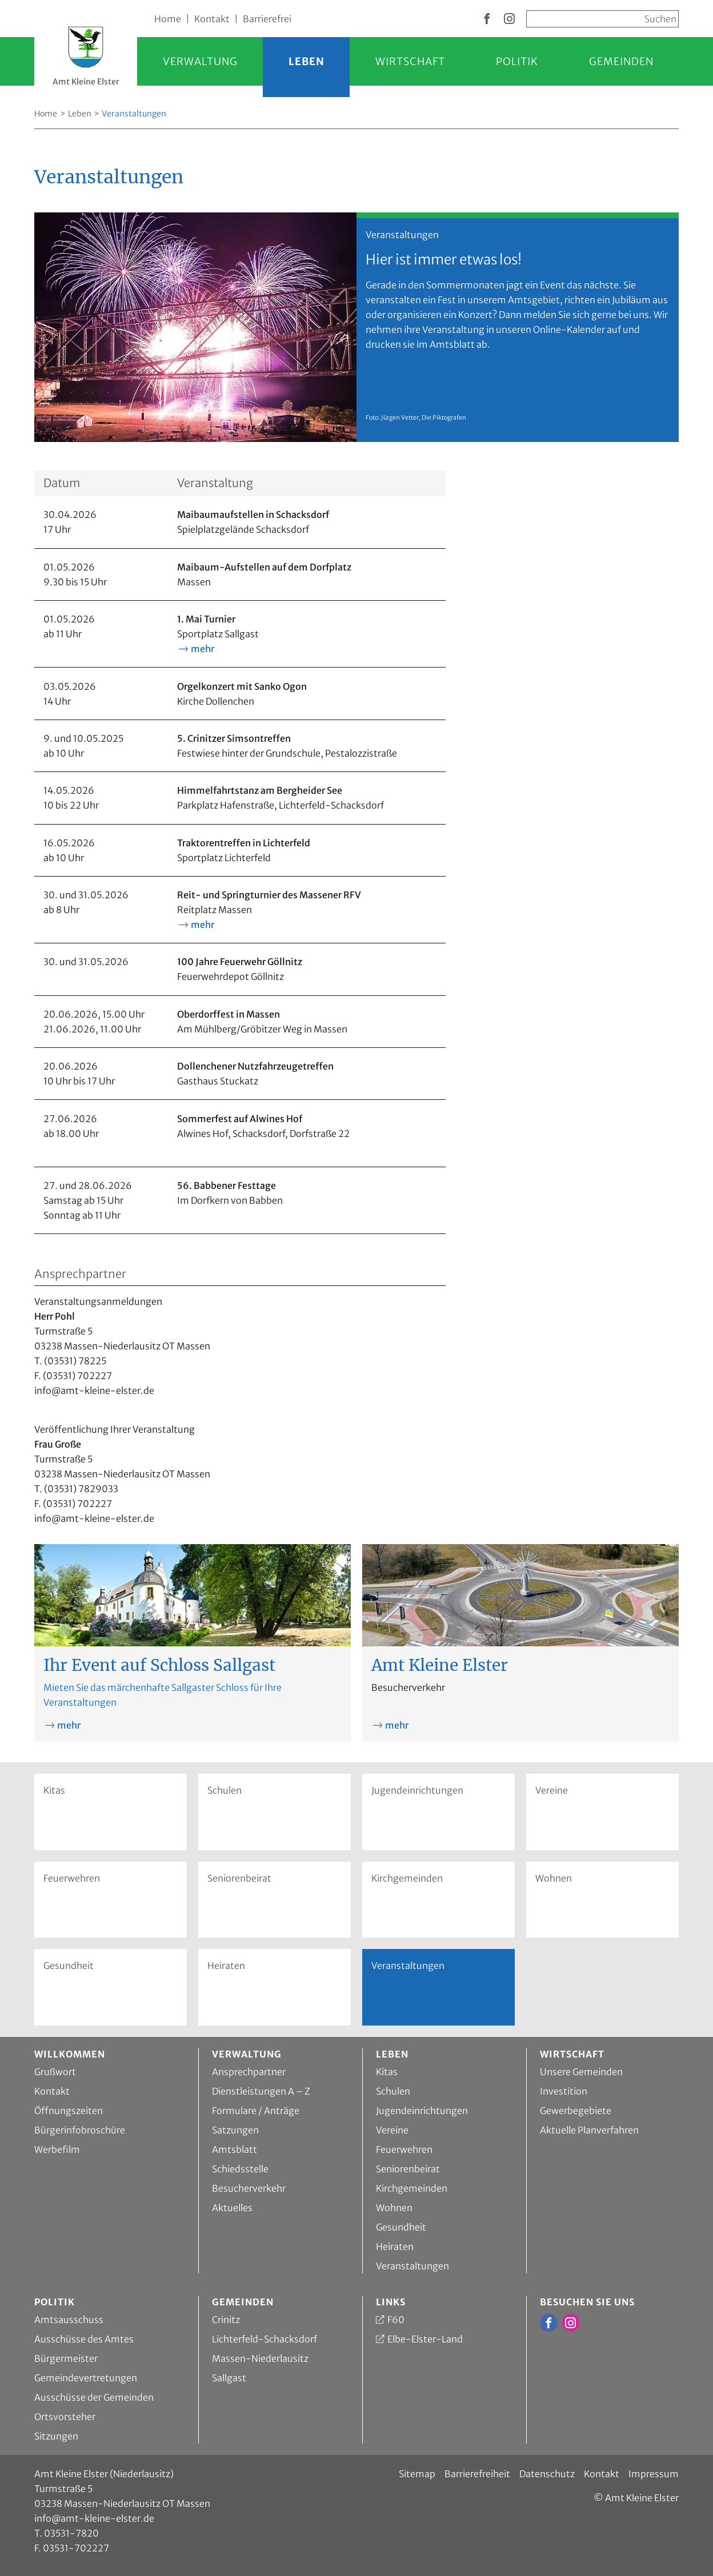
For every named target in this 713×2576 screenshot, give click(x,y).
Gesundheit (68, 1965)
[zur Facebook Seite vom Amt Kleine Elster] (487, 19)
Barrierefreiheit (477, 2473)
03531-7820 (71, 2533)
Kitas (54, 1790)
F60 (395, 2319)
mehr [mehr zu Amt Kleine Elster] (396, 1725)
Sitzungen (56, 2436)
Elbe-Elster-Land (425, 2339)
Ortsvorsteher (64, 2416)
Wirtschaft (410, 61)
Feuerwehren (71, 1878)
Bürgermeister (66, 2358)
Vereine (551, 1790)
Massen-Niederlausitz (260, 2358)
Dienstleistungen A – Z (261, 2091)
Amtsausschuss (68, 2319)
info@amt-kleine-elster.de (94, 2518)
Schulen (224, 1790)
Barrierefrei (267, 19)
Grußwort (55, 2071)
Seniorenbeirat (239, 1878)
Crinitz (226, 2319)
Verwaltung (200, 61)
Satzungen (235, 2130)
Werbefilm (57, 2149)
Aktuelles (232, 2207)
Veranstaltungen (412, 2266)
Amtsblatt (234, 2149)
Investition (563, 2091)
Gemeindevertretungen (85, 2378)
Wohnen (553, 1878)
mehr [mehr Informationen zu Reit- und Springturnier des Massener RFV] (202, 924)
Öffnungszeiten (68, 2110)
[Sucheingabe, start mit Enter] (602, 18)
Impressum (653, 2473)
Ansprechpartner (249, 2071)
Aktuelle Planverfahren (589, 2130)
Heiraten (226, 1965)
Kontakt (212, 19)
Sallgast (229, 2378)
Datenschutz (547, 2473)
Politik (517, 61)
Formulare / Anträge (255, 2110)
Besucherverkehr (249, 2188)
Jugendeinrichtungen (417, 1790)
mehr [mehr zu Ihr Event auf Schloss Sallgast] (69, 1725)
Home (167, 19)
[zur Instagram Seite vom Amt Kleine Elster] (509, 19)
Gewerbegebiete (575, 2110)
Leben (307, 61)
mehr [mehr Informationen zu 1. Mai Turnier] (202, 648)
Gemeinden (621, 61)
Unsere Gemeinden (581, 2071)
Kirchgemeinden (407, 1878)
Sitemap (417, 2473)
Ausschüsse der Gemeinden (94, 2397)
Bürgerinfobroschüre (79, 2130)
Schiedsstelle (240, 2169)
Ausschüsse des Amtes (84, 2339)
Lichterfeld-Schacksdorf (264, 2339)
